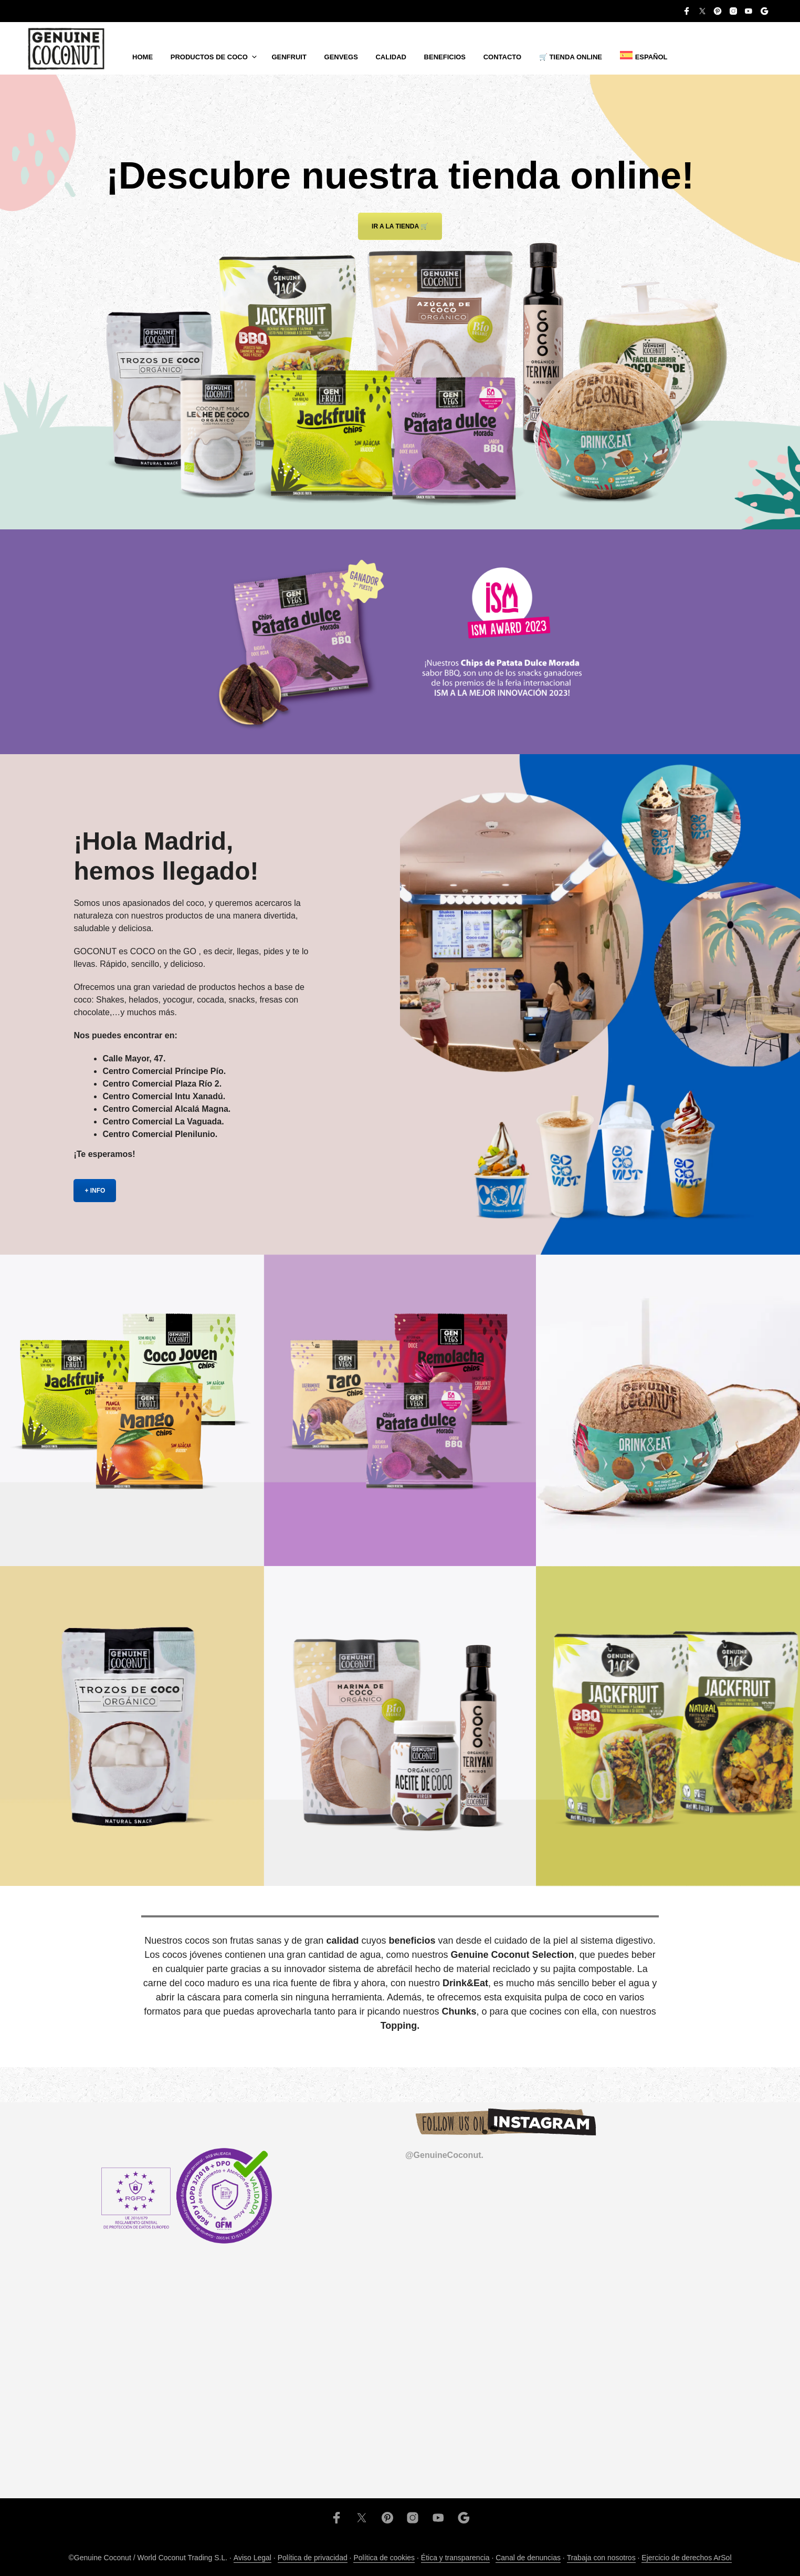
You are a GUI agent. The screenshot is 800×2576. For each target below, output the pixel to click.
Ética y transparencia (455, 2558)
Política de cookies (384, 2558)
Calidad (390, 57)
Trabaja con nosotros (601, 2558)
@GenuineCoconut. (444, 2155)
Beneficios (445, 57)
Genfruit (288, 57)
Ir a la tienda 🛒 (400, 226)
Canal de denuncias (528, 2558)
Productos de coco (209, 57)
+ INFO (95, 1190)
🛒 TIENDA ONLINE (570, 57)
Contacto (502, 57)
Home (142, 57)
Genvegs (341, 57)
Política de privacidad (313, 2558)
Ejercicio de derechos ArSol (686, 2558)
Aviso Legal (252, 2558)
